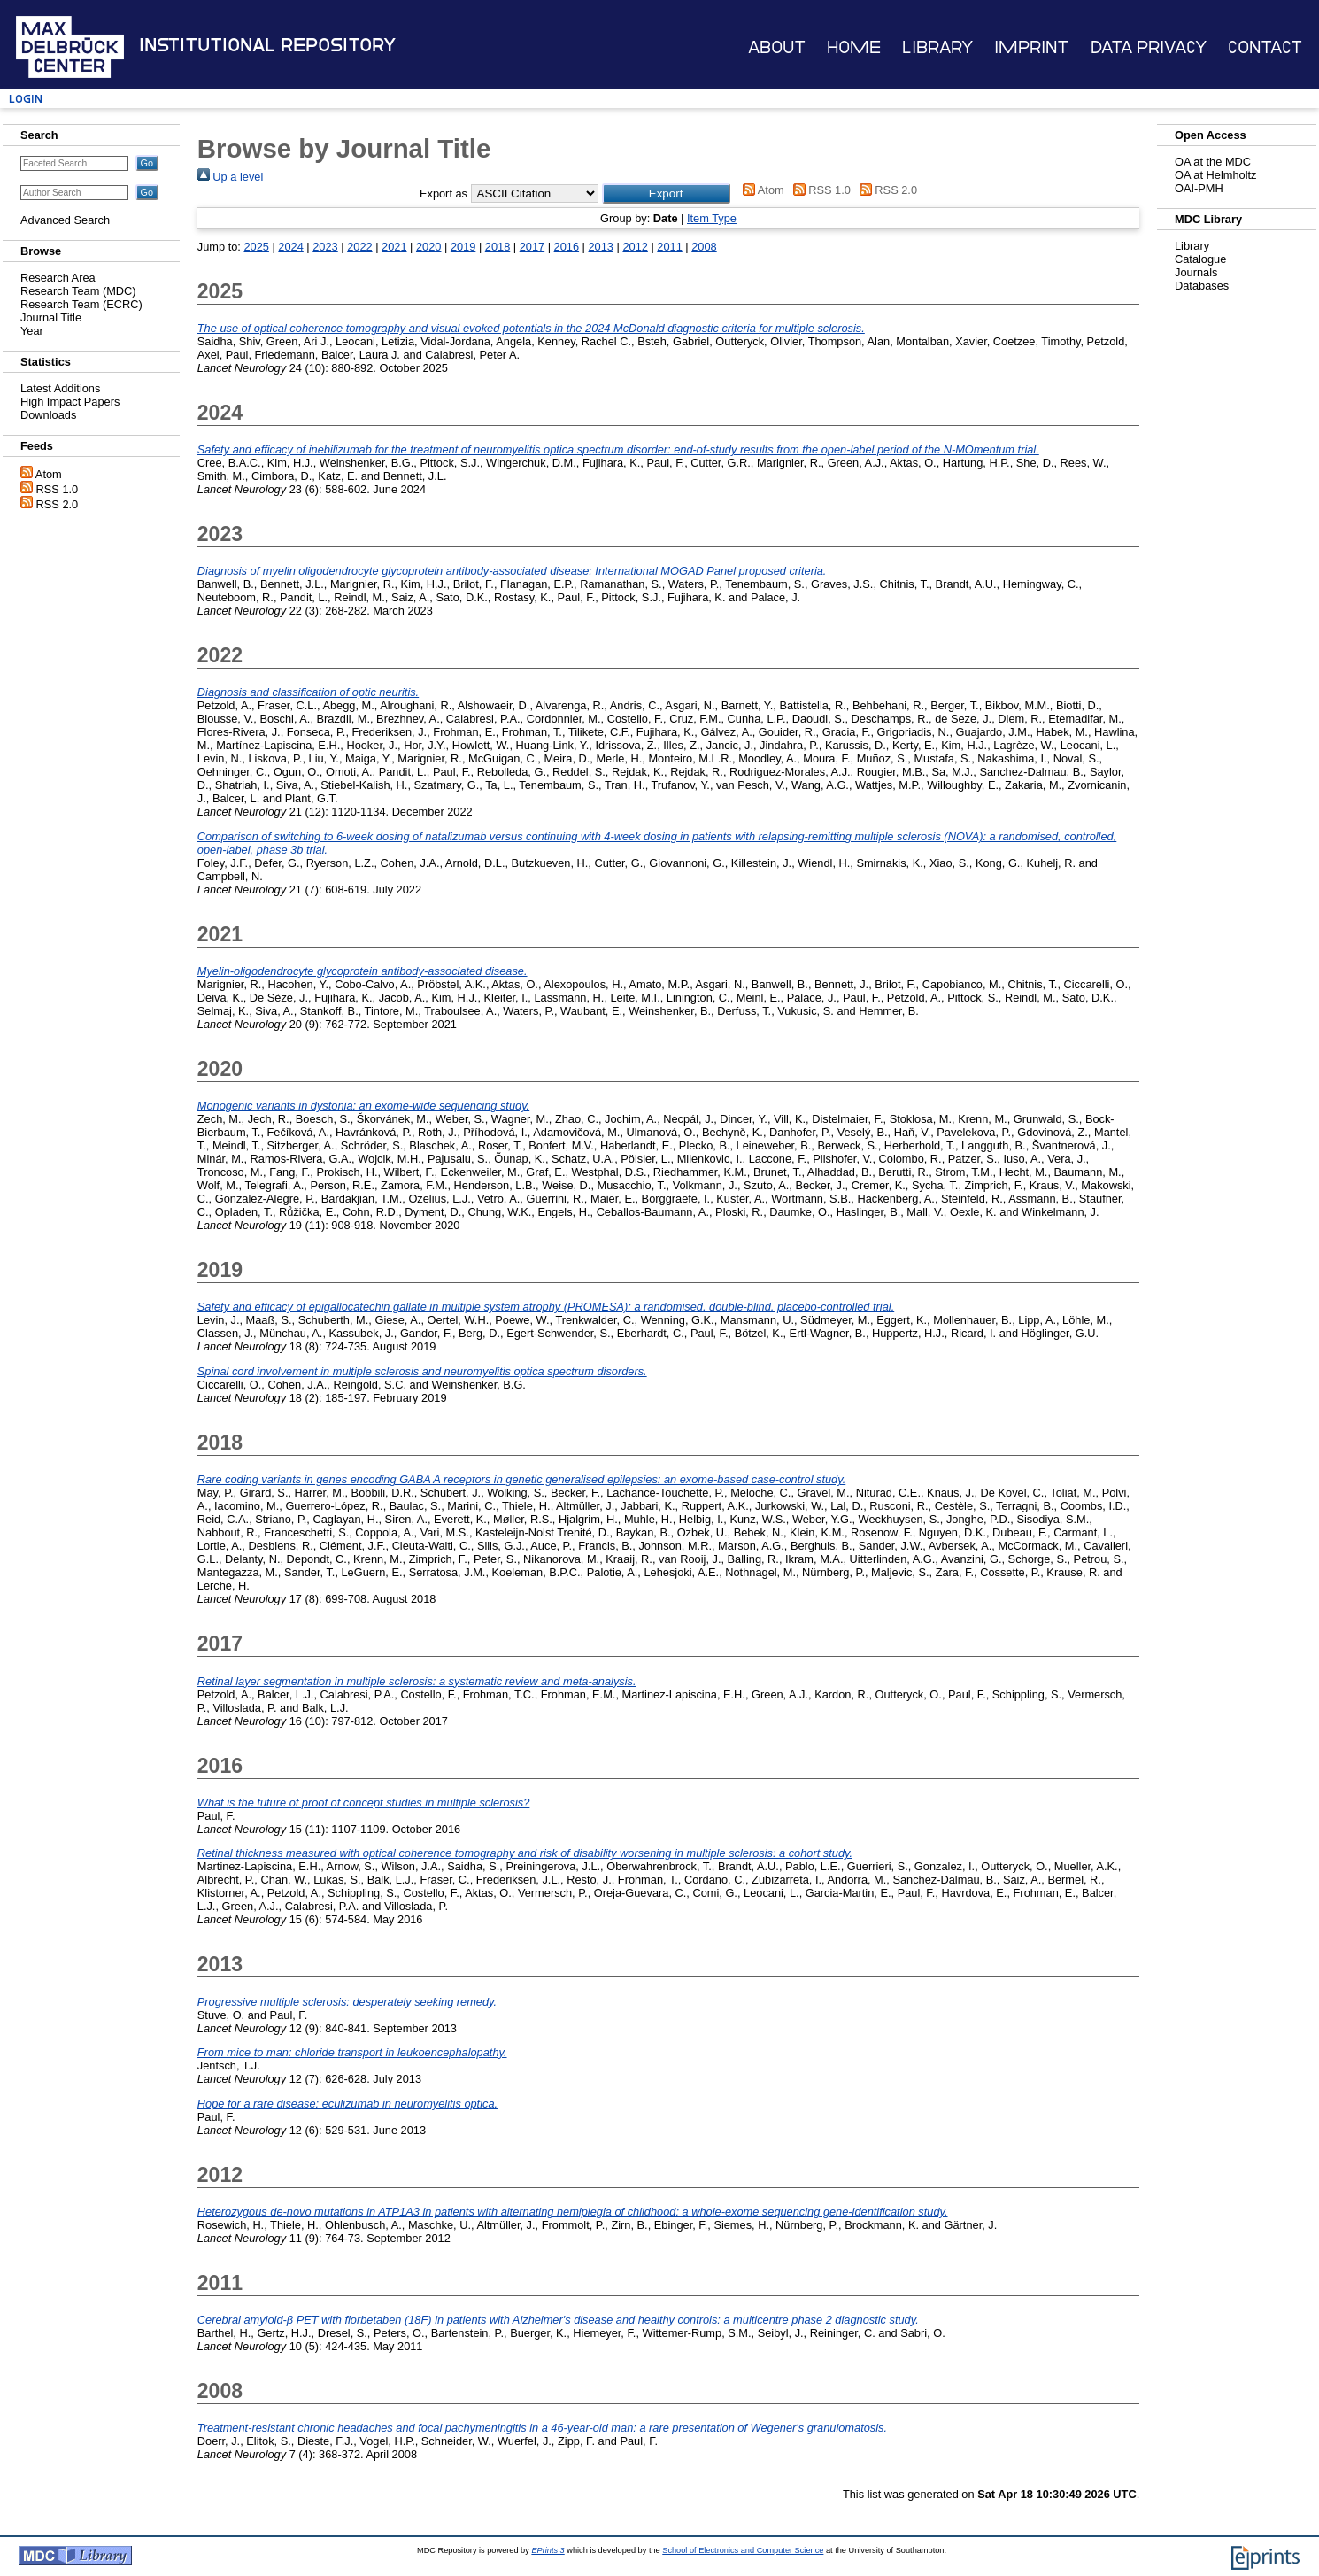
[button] (666, 193)
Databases (1202, 285)
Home (854, 47)
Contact (1265, 47)
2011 (669, 246)
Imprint (1031, 47)
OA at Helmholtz (1215, 175)
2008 (703, 246)
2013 (601, 246)
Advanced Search (65, 220)
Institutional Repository (267, 45)
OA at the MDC (1213, 161)
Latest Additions (60, 388)
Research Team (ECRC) (81, 304)
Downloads (48, 415)
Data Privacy (1149, 47)
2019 (463, 246)
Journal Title (50, 317)
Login (25, 98)
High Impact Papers (70, 401)
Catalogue (1200, 259)
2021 (394, 246)
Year (31, 330)
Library (937, 47)
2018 (497, 246)
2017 (532, 246)
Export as (443, 193)
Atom (48, 474)
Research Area (58, 277)
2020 (428, 246)
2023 (324, 246)
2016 (566, 246)
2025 (255, 246)
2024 (290, 246)
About (777, 47)
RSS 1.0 (57, 489)
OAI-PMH (1199, 188)
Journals (1196, 272)
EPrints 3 (547, 2550)
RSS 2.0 (57, 504)
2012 (634, 246)
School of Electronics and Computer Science (742, 2550)
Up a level (230, 176)
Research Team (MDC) (78, 291)
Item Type (712, 218)
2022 (359, 246)
